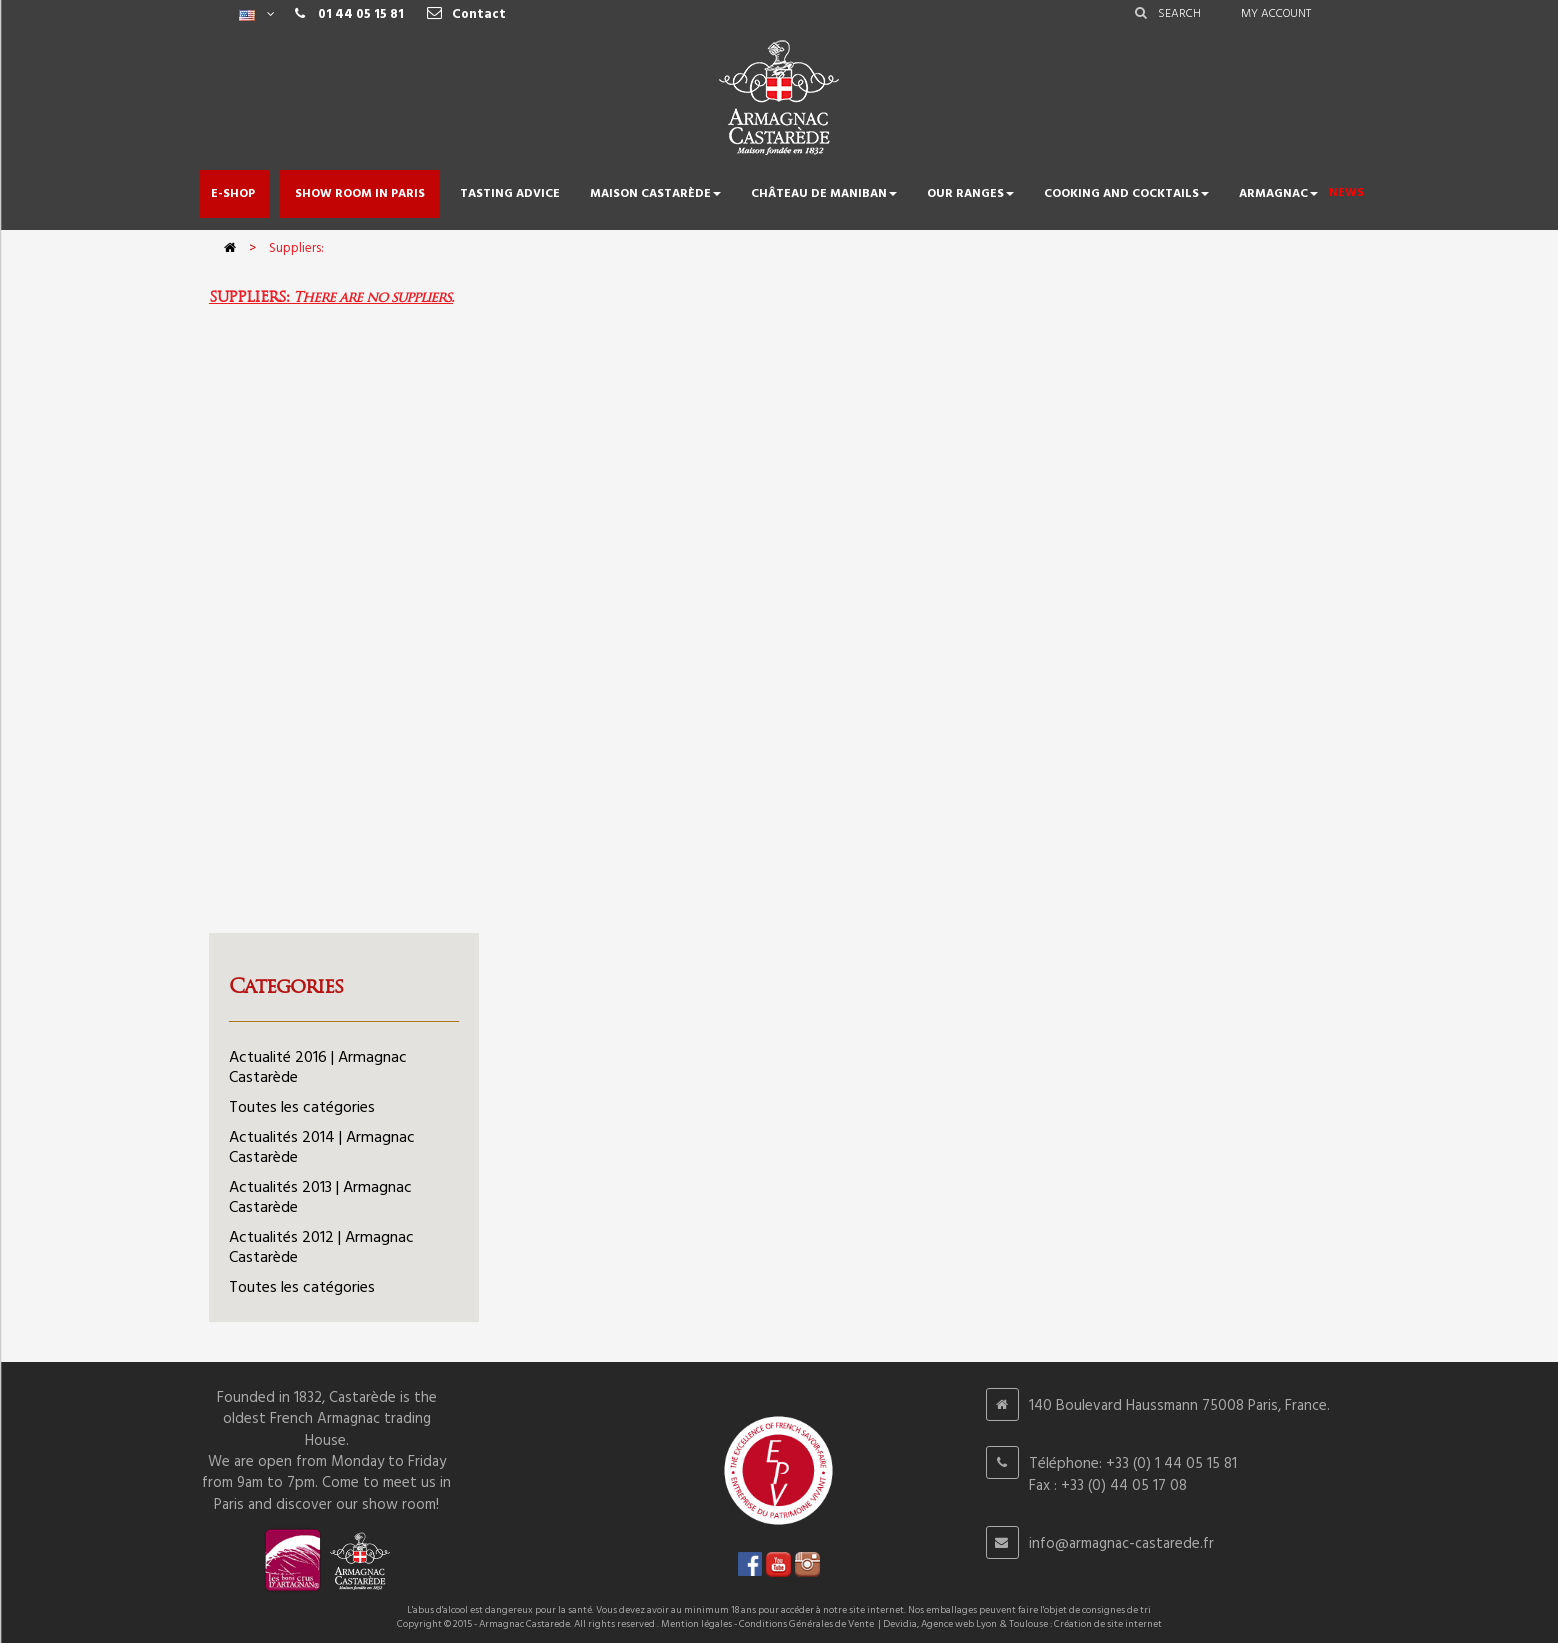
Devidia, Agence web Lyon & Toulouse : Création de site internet (1022, 1624)
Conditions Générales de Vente (806, 1624)
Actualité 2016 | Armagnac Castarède (318, 1068)
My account (1276, 14)
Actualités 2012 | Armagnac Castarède (321, 1248)
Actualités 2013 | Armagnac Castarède (320, 1198)
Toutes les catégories (302, 1108)
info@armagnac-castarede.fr (1121, 1544)
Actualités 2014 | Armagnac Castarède (322, 1148)
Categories (286, 986)
